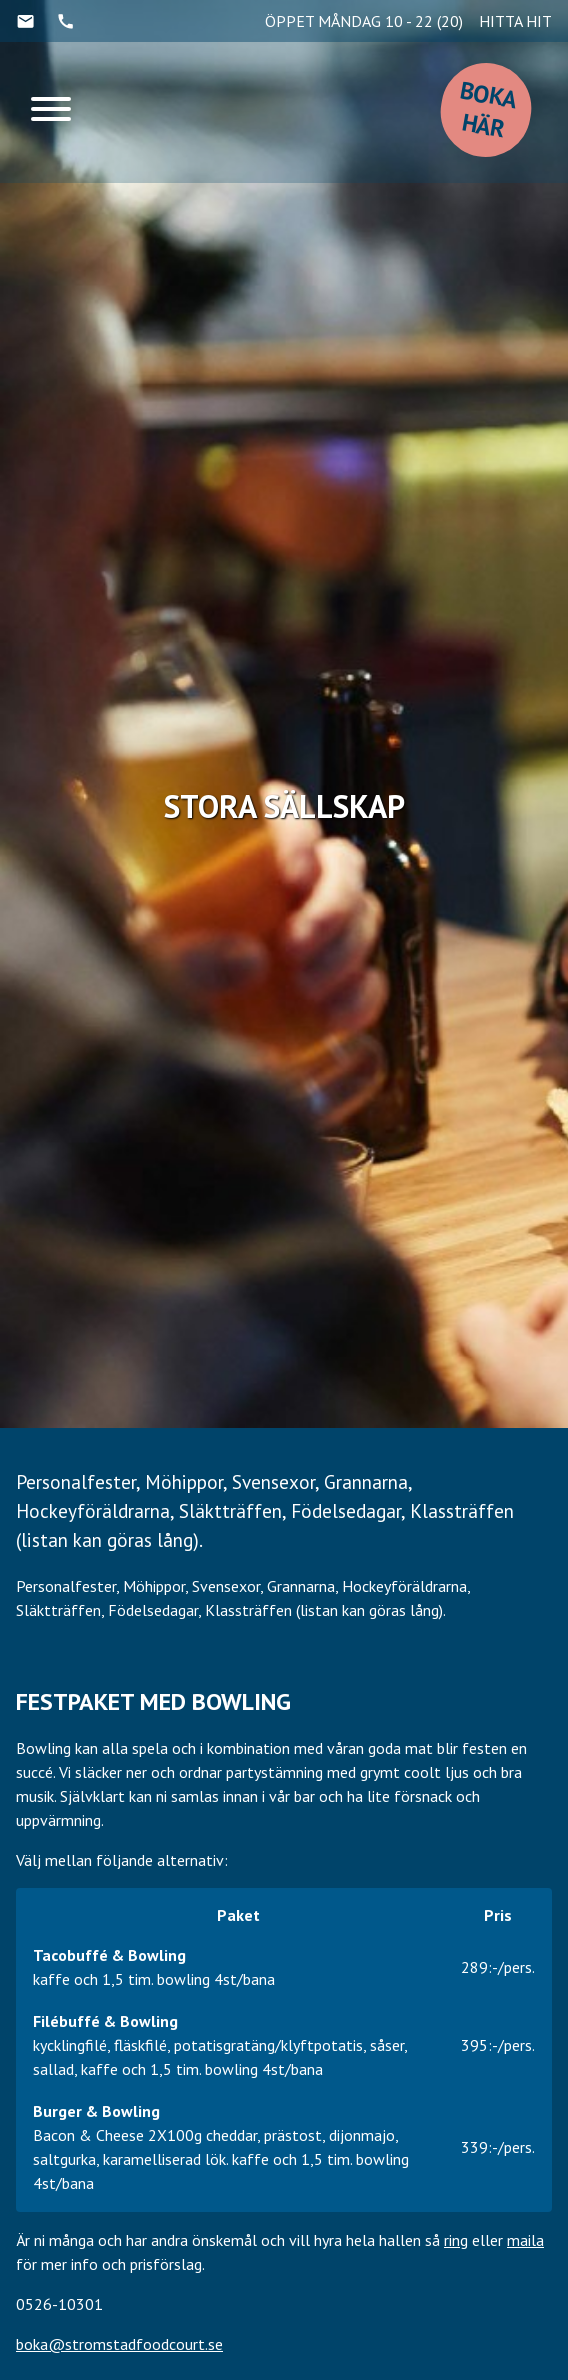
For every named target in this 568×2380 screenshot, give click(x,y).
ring (456, 2240)
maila (525, 2240)
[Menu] (51, 112)
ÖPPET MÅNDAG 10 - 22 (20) (364, 21)
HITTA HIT (515, 21)
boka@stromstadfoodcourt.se (119, 2344)
